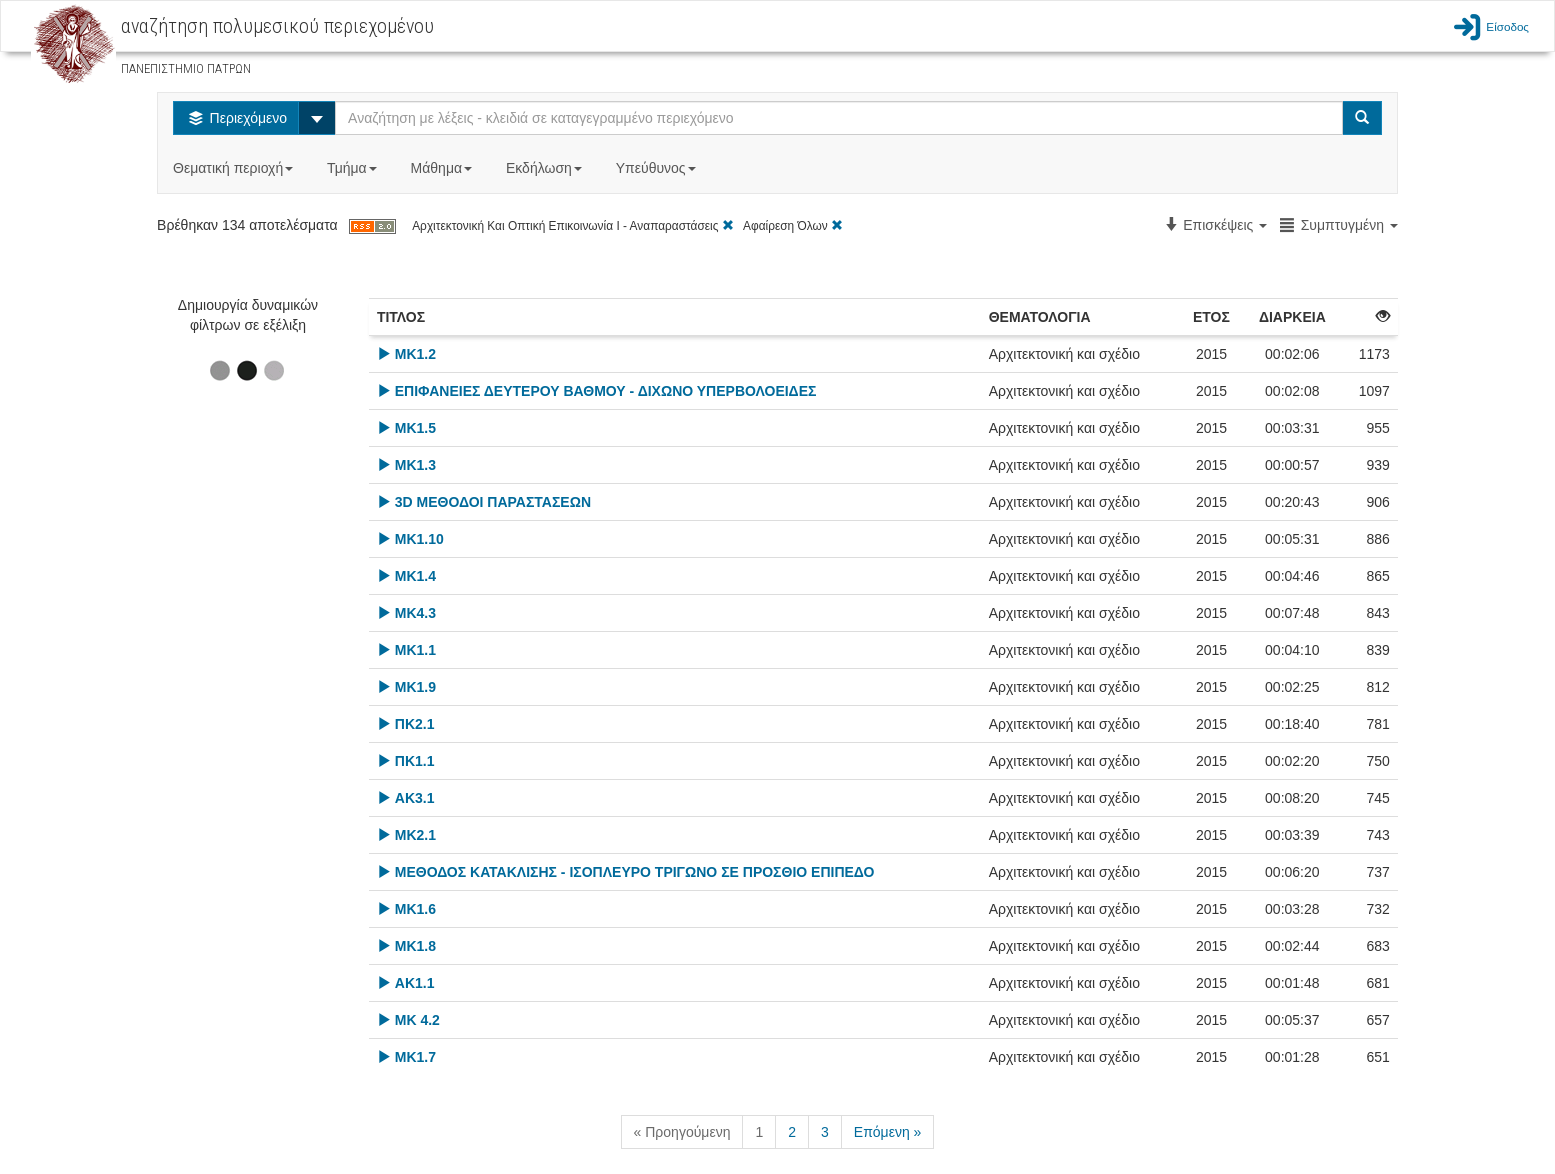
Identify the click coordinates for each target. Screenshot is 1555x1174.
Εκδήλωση (546, 168)
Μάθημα (443, 168)
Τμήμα (353, 168)
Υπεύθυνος (658, 168)
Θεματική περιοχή (235, 168)
